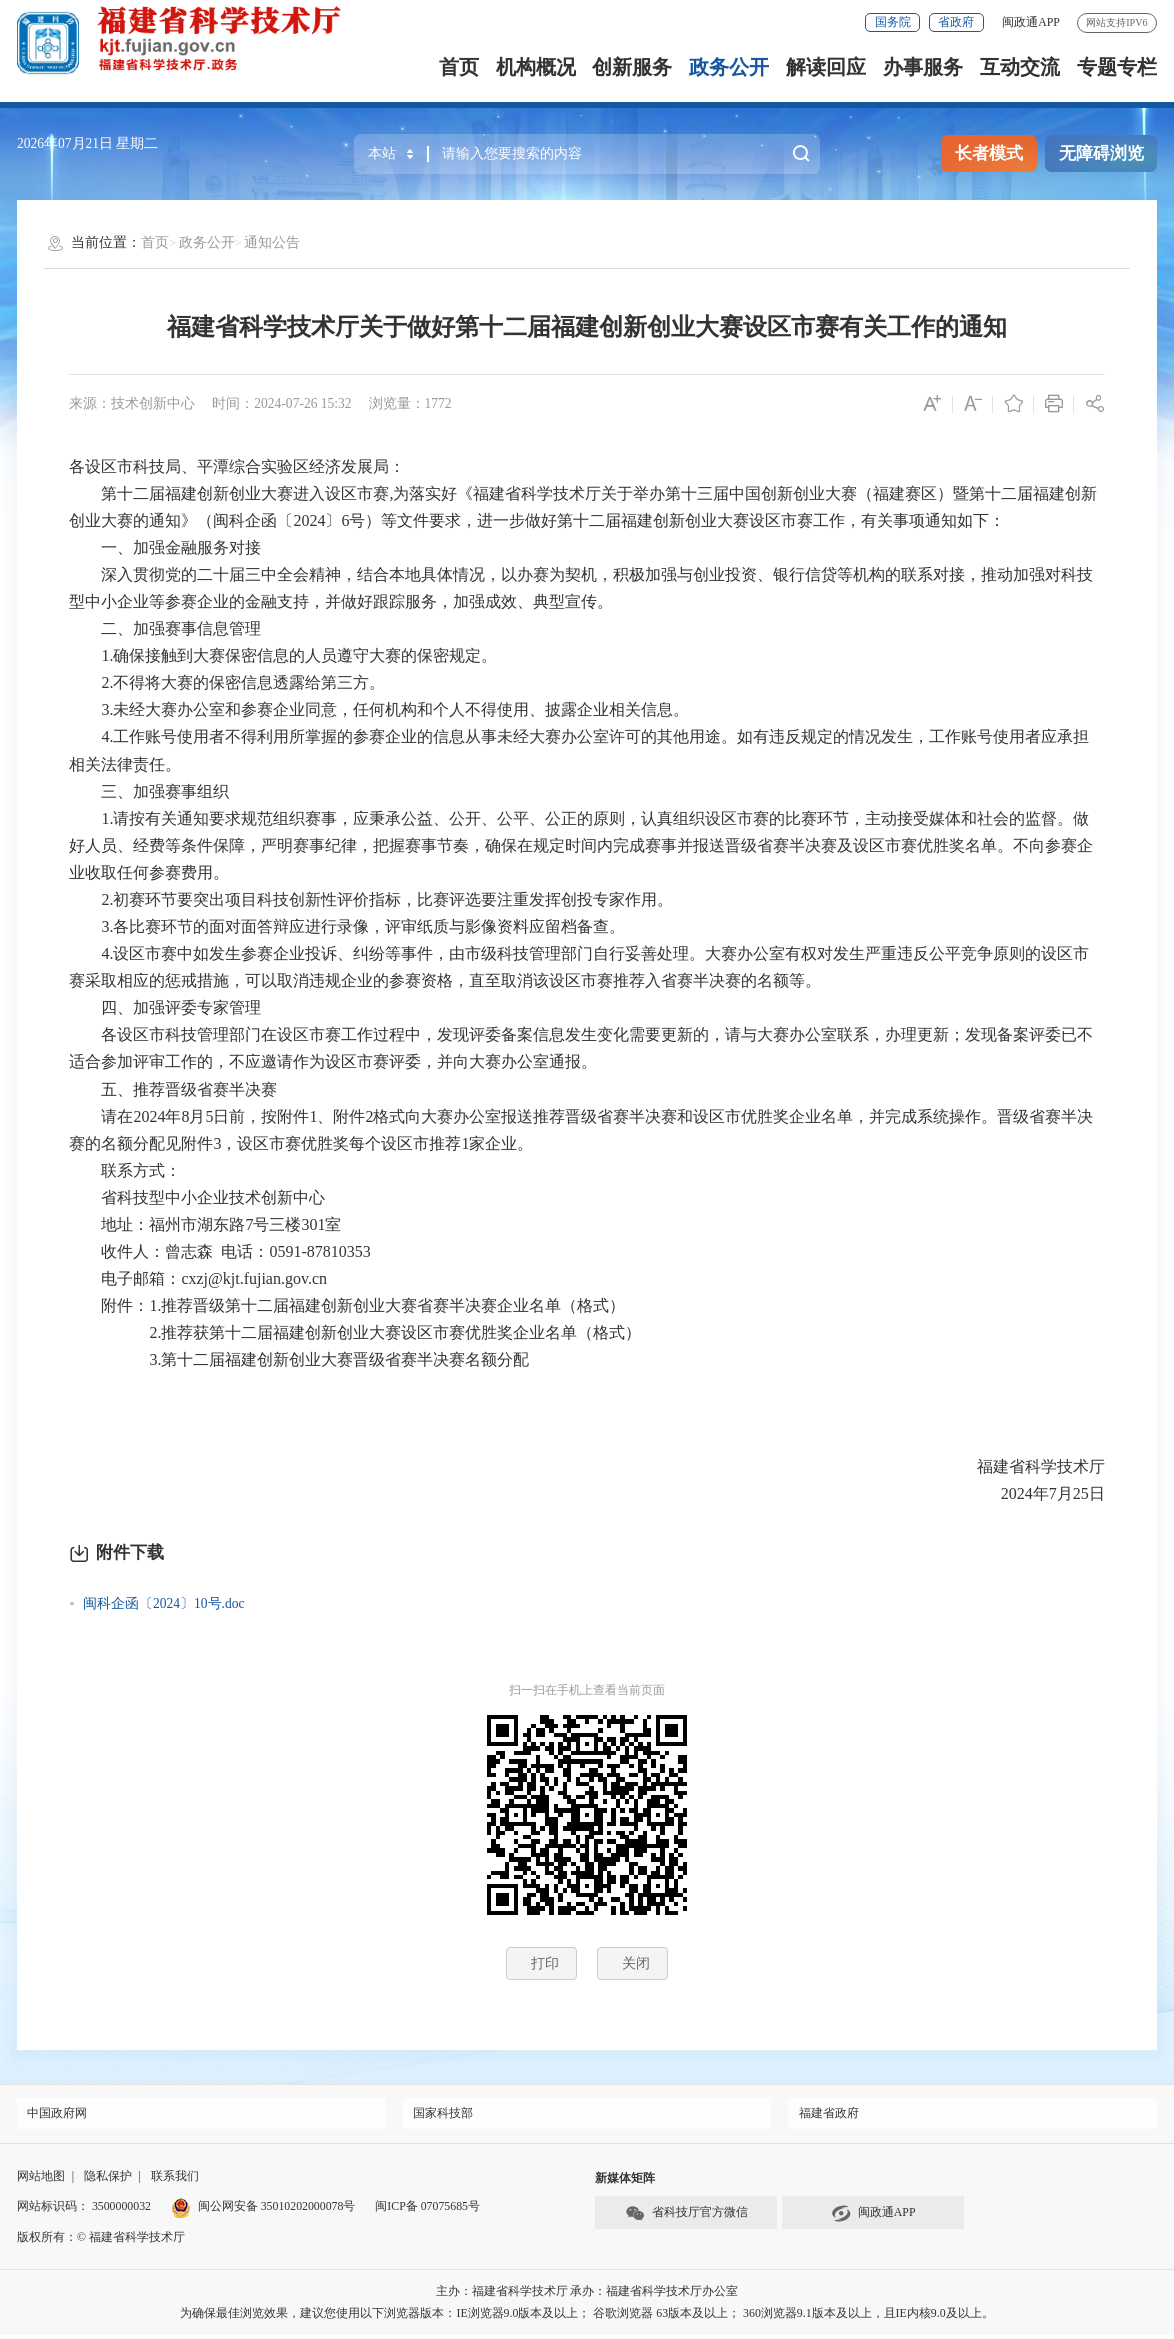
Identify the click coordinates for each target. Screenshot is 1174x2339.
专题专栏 (1117, 67)
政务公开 (729, 67)
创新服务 (632, 67)
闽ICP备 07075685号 (427, 2211)
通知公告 (272, 242)
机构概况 (536, 67)
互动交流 (1020, 67)
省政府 (956, 22)
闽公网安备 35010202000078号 (263, 2211)
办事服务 (923, 67)
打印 (545, 1963)
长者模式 (989, 153)
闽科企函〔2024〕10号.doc (164, 1603)
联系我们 (175, 2180)
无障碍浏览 (1101, 153)
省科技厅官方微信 (686, 2217)
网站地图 (41, 2180)
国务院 (893, 22)
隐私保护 (108, 2180)
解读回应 (826, 67)
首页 (459, 67)
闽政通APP (1031, 22)
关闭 (636, 1963)
